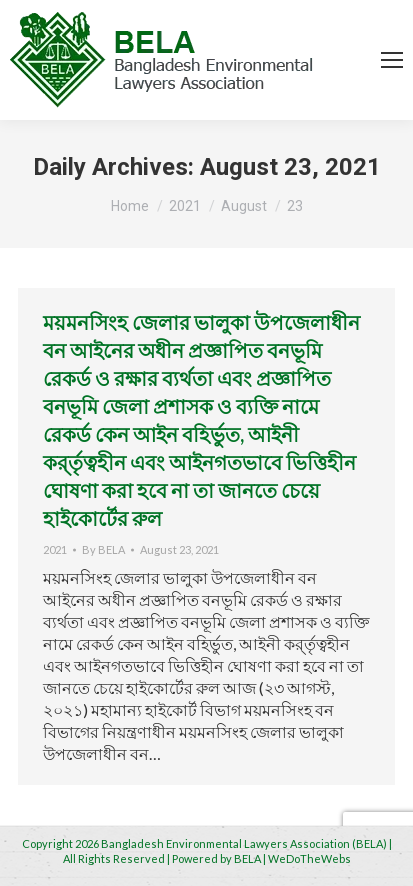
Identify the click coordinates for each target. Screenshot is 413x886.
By (103, 549)
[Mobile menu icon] (392, 60)
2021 (55, 549)
